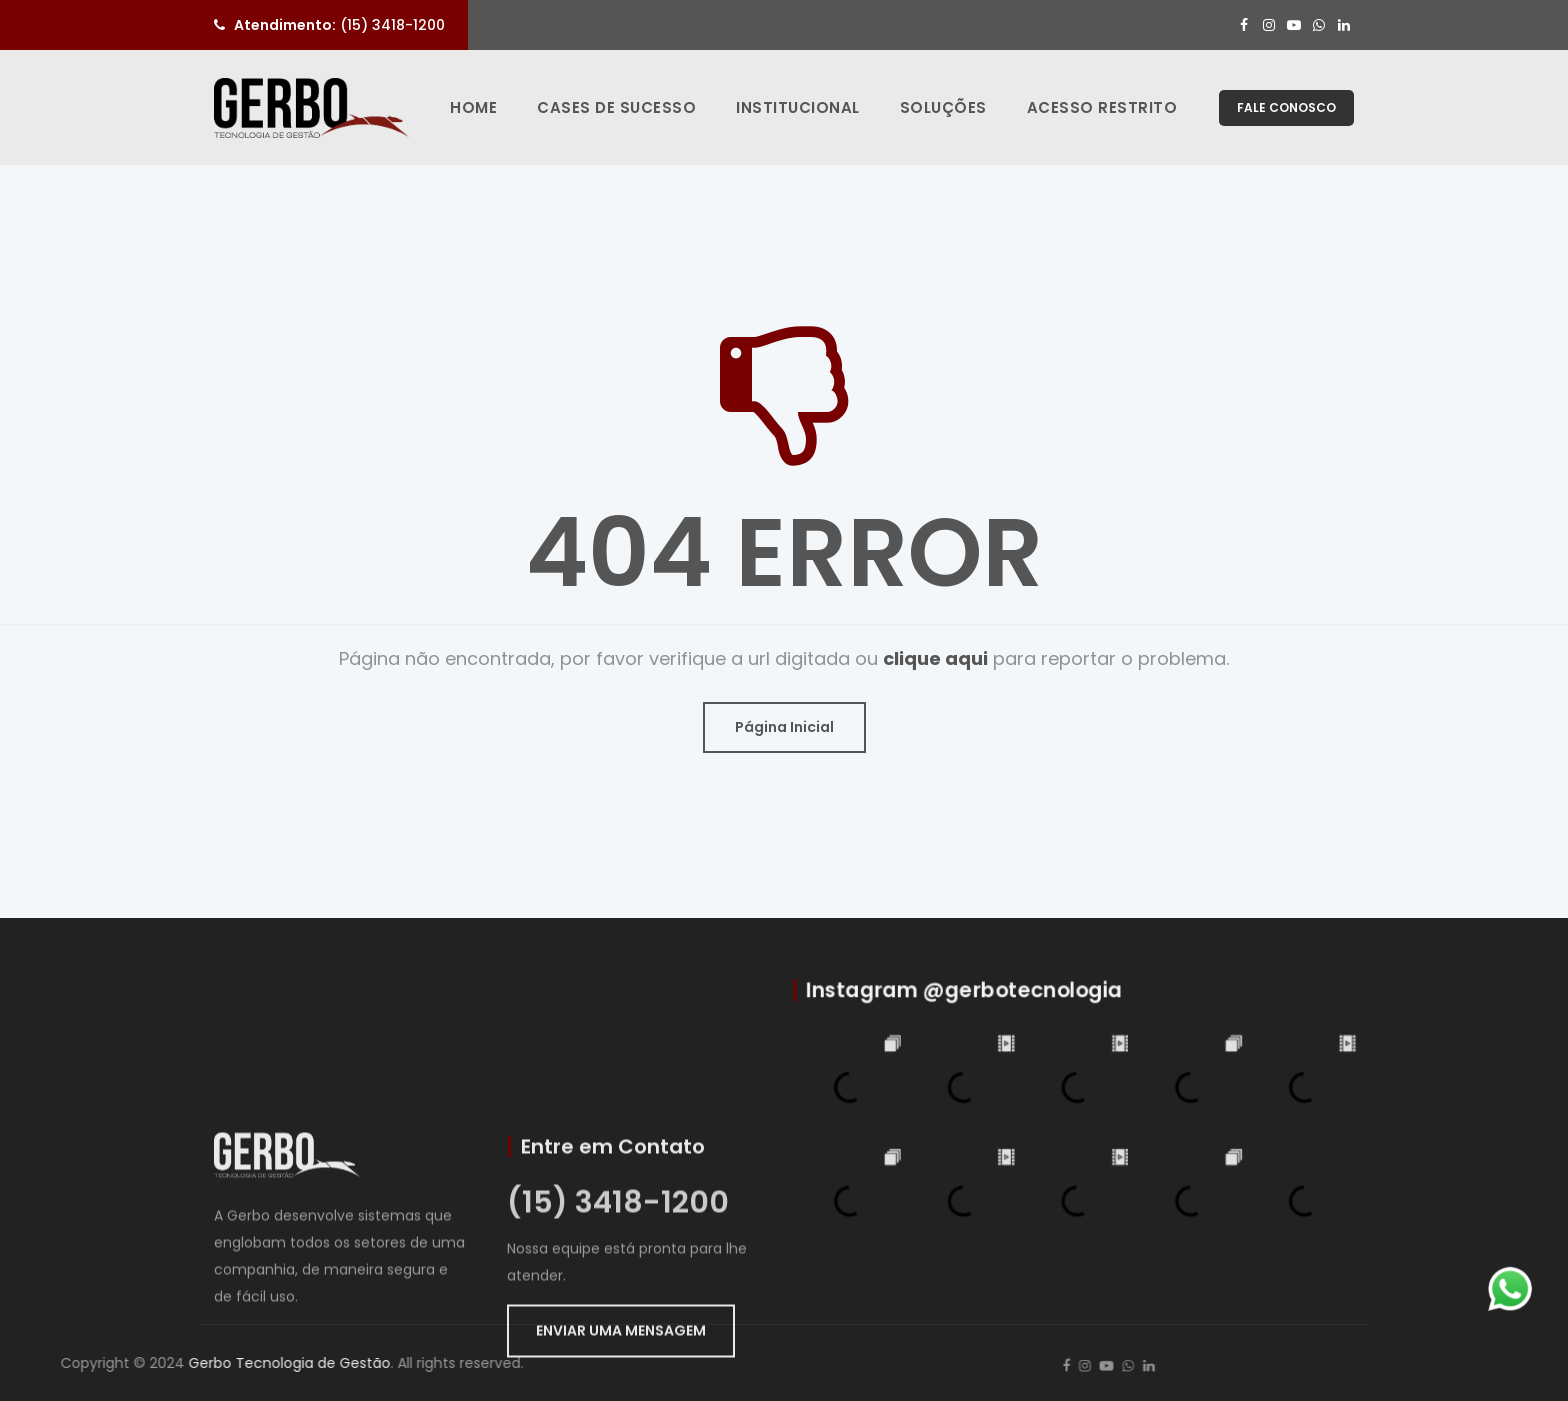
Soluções (943, 107)
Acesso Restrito (1102, 107)
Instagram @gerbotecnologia (975, 1002)
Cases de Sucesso (616, 107)
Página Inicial (784, 727)
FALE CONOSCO (1286, 107)
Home (473, 107)
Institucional (798, 107)
